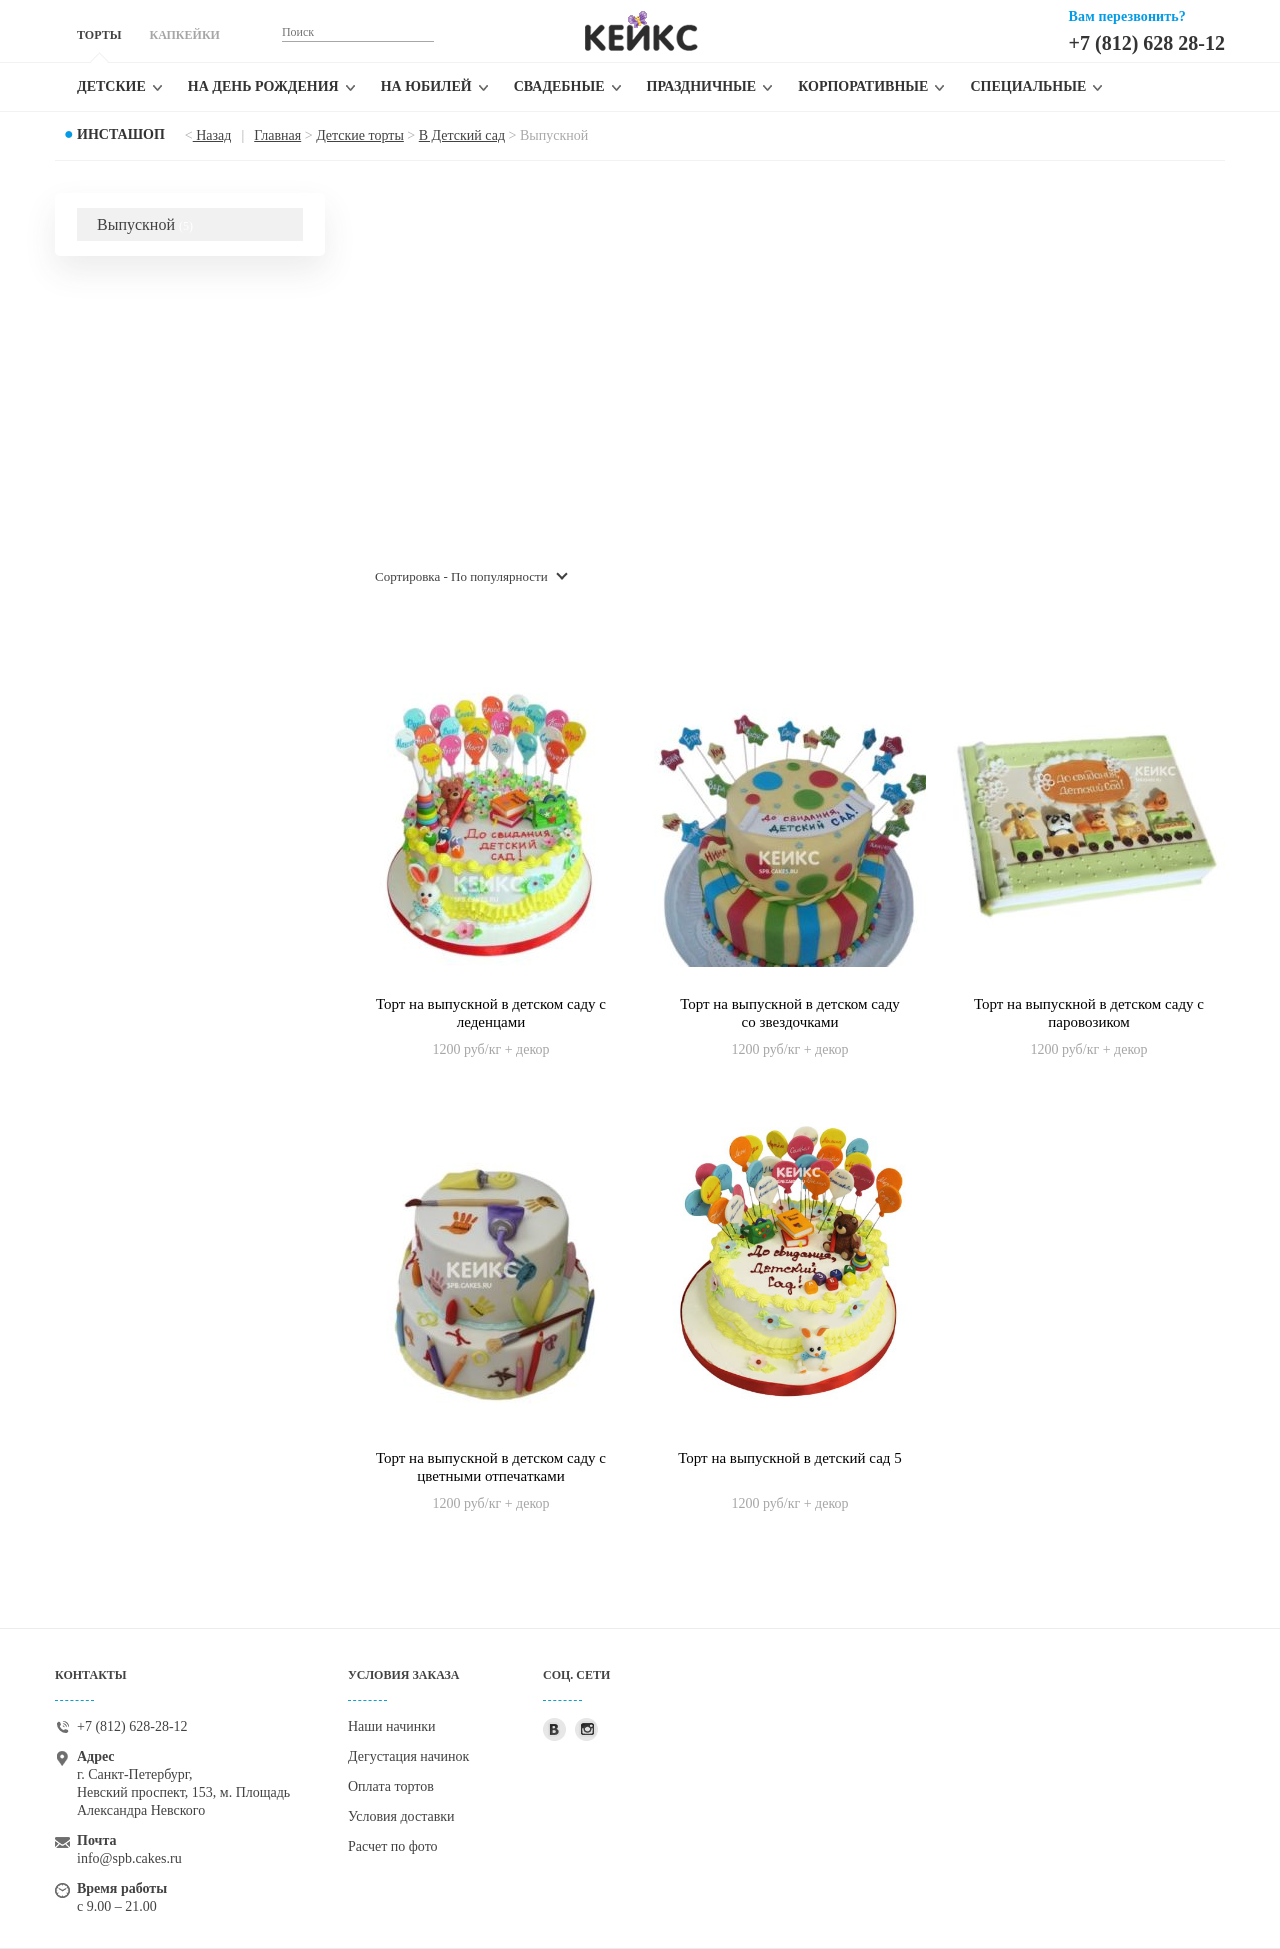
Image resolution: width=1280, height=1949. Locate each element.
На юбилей (426, 86)
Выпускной (145, 224)
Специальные (1028, 86)
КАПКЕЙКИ (184, 35)
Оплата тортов (391, 1786)
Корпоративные (863, 86)
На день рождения (263, 86)
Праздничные (702, 86)
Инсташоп (121, 134)
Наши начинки (392, 1726)
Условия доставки (401, 1816)
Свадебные (559, 86)
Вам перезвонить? (1127, 16)
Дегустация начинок (408, 1756)
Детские (111, 86)
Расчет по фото (393, 1846)
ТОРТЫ (99, 35)
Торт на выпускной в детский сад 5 (790, 1458)
